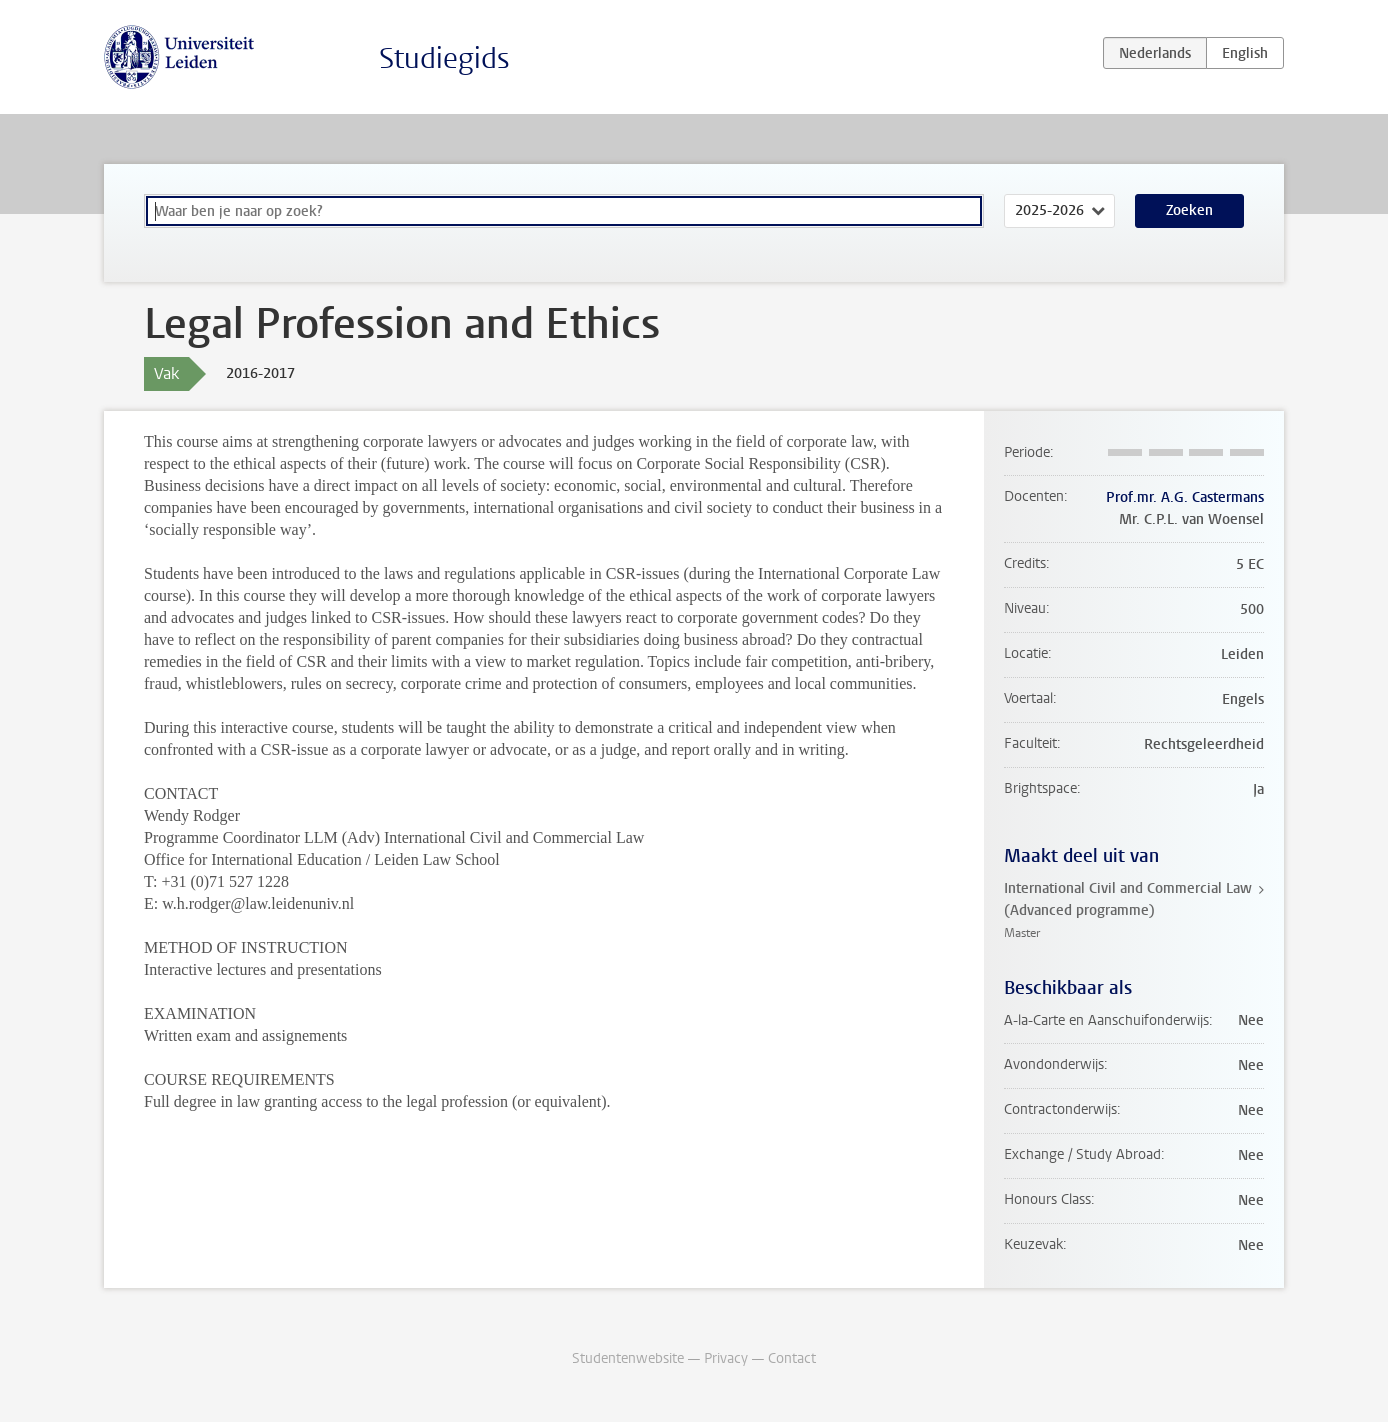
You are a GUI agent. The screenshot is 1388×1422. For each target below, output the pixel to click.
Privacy (726, 1358)
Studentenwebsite (628, 1358)
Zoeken (1189, 210)
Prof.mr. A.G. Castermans (1185, 497)
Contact (792, 1358)
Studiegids (444, 58)
